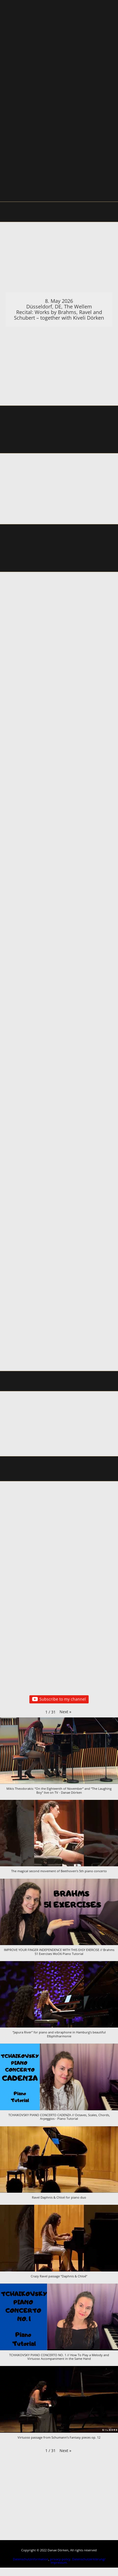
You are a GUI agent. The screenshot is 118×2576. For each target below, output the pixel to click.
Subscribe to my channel (59, 1699)
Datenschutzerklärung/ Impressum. (78, 2561)
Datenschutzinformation (30, 2559)
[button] (65, 1711)
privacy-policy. (60, 2559)
